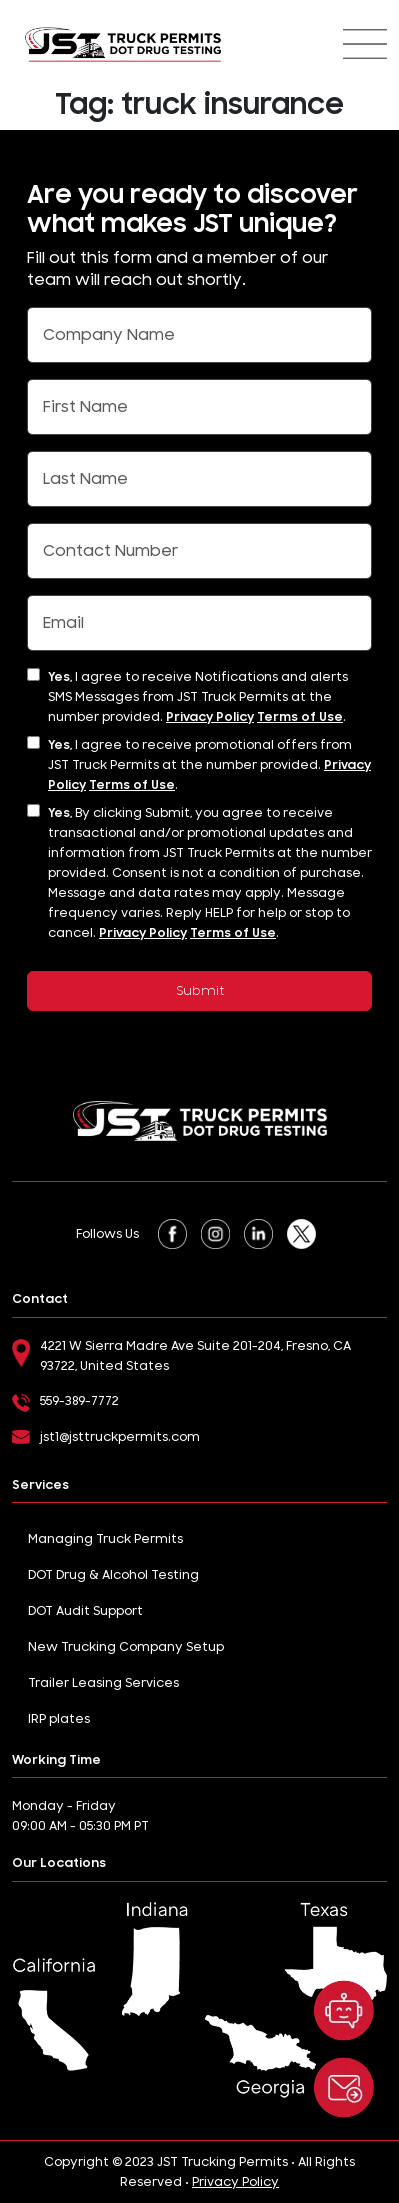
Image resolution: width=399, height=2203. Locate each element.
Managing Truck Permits (105, 1539)
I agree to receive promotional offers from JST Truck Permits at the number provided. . (209, 765)
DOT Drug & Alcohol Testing (113, 1575)
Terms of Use (300, 717)
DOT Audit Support (85, 1611)
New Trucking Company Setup (126, 1647)
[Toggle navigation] (365, 44)
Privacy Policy (210, 717)
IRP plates (59, 1719)
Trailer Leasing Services (103, 1683)
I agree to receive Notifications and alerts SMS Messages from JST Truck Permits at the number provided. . (198, 697)
